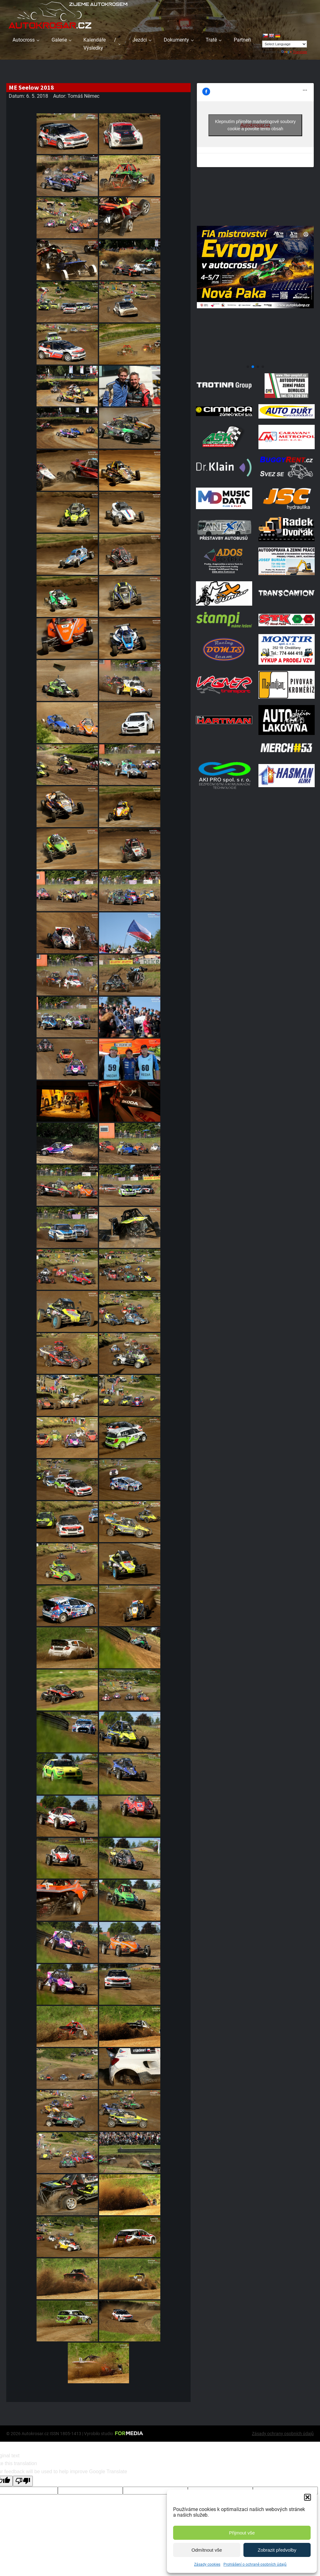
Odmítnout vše (207, 2550)
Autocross (23, 40)
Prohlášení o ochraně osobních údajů (255, 2564)
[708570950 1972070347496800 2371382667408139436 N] (255, 359)
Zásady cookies (207, 2564)
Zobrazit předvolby (277, 2550)
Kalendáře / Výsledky (99, 44)
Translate (294, 52)
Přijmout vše (242, 2532)
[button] (307, 2497)
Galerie (59, 40)
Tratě (211, 40)
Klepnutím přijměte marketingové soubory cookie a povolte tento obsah (255, 125)
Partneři (242, 40)
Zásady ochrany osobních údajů (283, 2433)
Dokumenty (176, 40)
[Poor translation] (23, 2481)
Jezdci (139, 40)
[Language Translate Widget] (284, 44)
